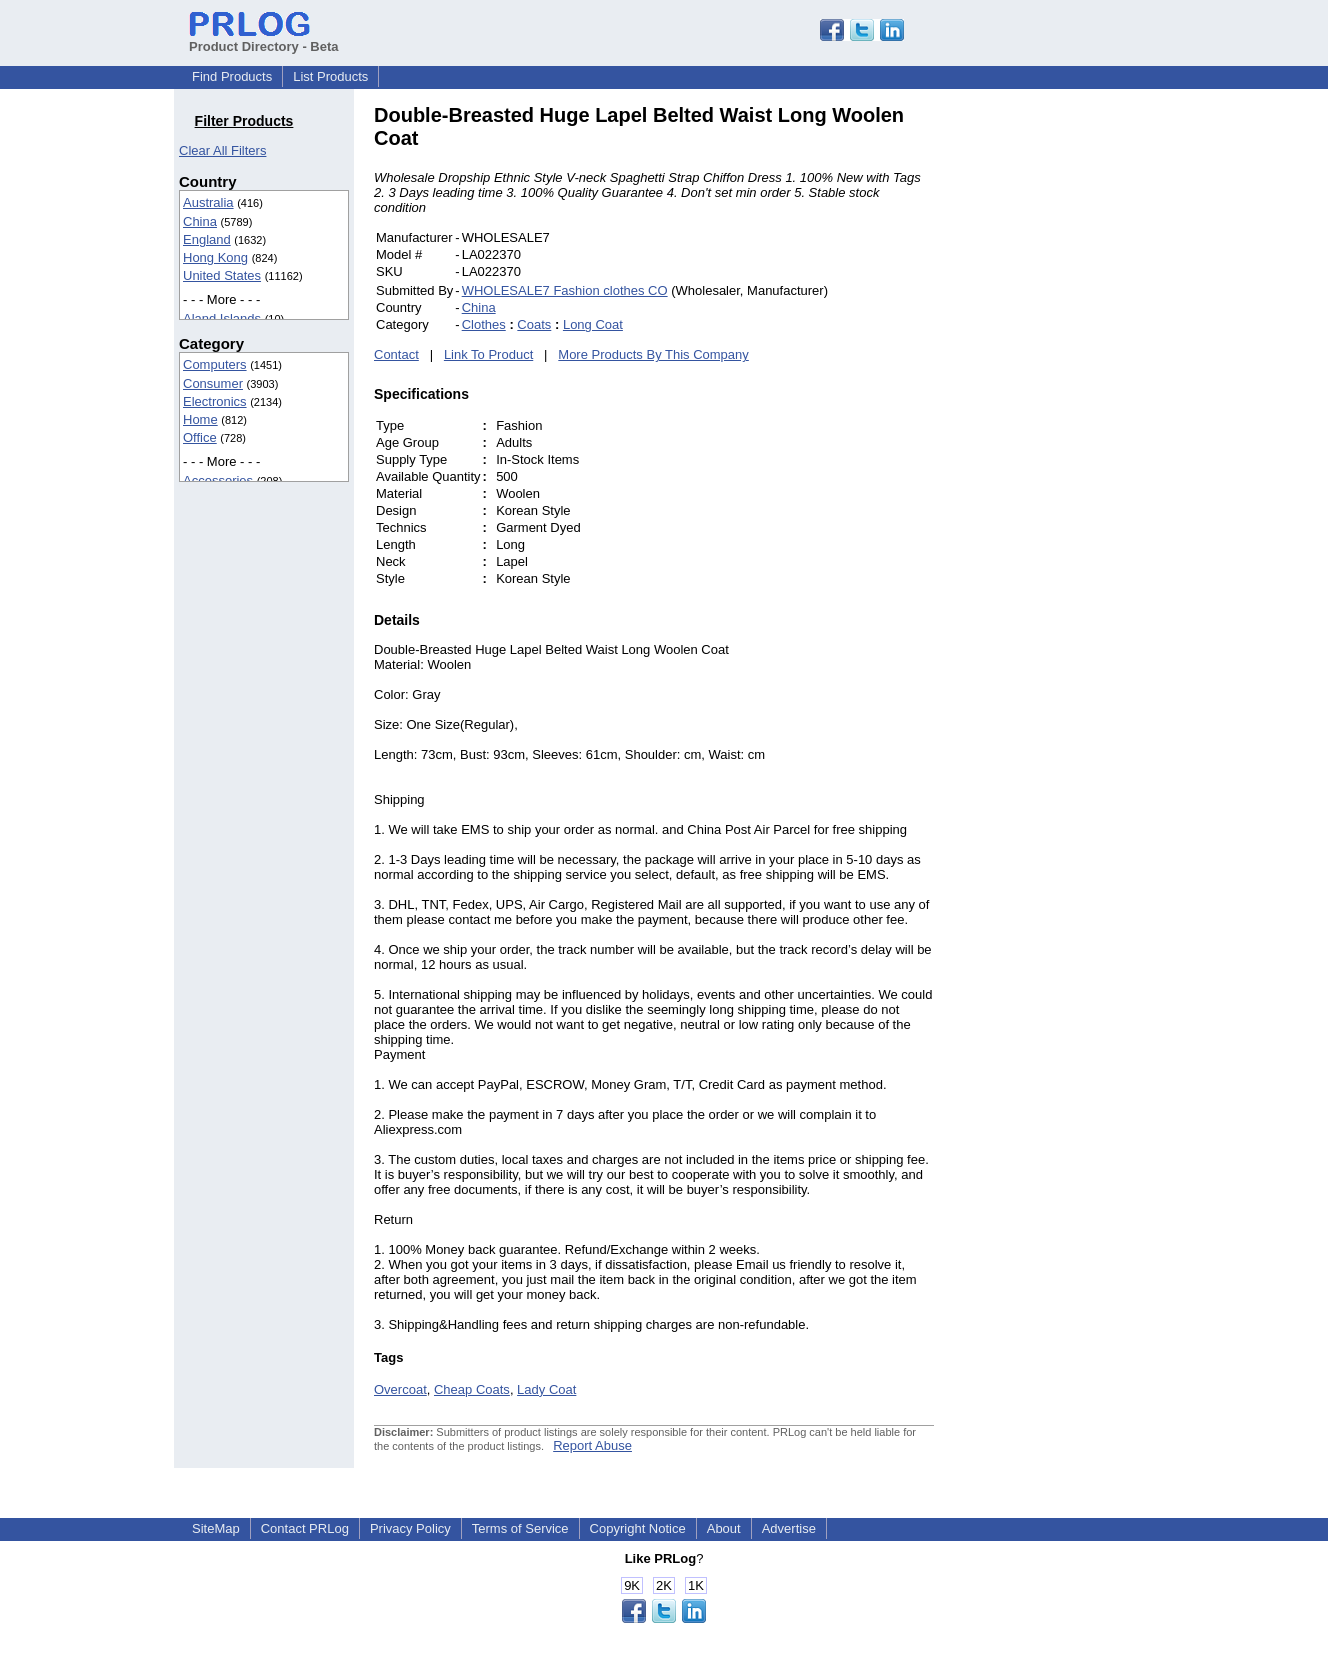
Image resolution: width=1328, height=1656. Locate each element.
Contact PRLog (305, 1528)
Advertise (789, 1528)
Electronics (215, 401)
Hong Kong (215, 257)
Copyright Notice (638, 1528)
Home (200, 419)
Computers (215, 364)
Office (200, 437)
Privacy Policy (410, 1528)
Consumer (213, 383)
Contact (396, 354)
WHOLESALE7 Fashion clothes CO (565, 290)
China (200, 221)
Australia (208, 202)
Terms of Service (520, 1528)
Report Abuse (592, 1445)
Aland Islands (222, 318)
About (724, 1528)
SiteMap (216, 1528)
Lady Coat (546, 1389)
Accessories (218, 480)
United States (222, 275)
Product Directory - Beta (264, 39)
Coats (534, 324)
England (207, 239)
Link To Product (488, 354)
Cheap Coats (472, 1389)
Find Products (232, 76)
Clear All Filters (222, 150)
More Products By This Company (653, 354)
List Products (330, 76)
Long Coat (593, 324)
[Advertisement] (1069, 404)
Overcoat (400, 1389)
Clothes (484, 324)
